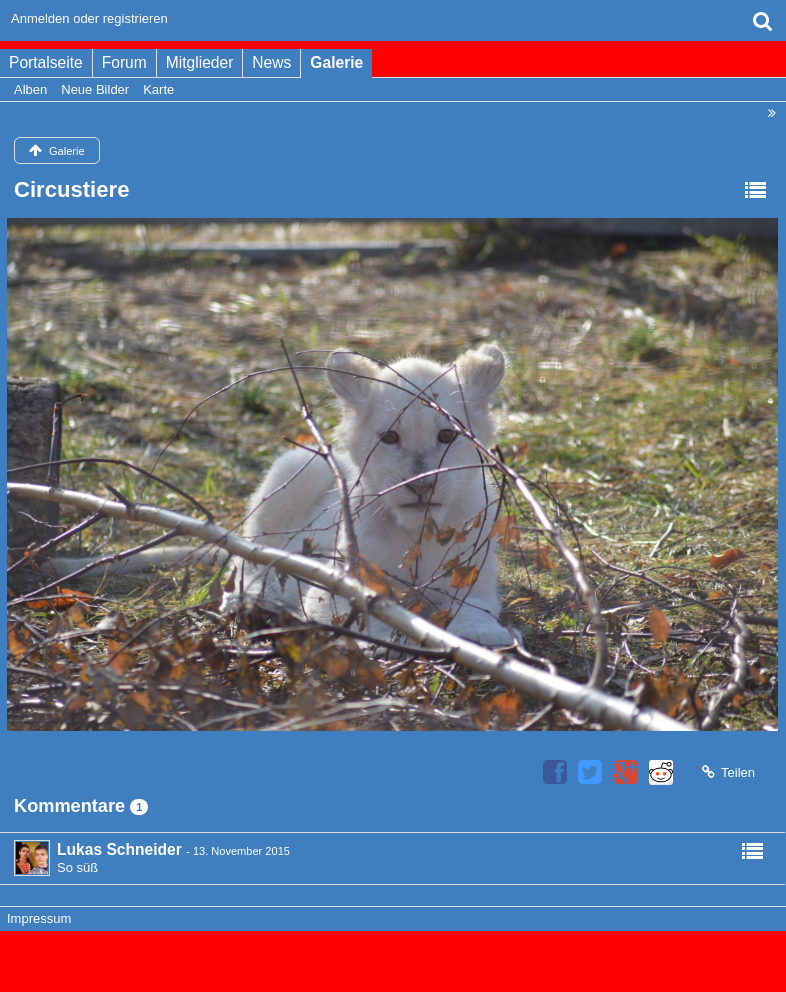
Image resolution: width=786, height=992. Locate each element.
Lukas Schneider (119, 849)
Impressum (39, 918)
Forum (124, 62)
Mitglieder (200, 62)
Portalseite (46, 62)
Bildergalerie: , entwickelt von (392, 969)
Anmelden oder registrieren (89, 18)
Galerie (336, 62)
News (271, 62)
